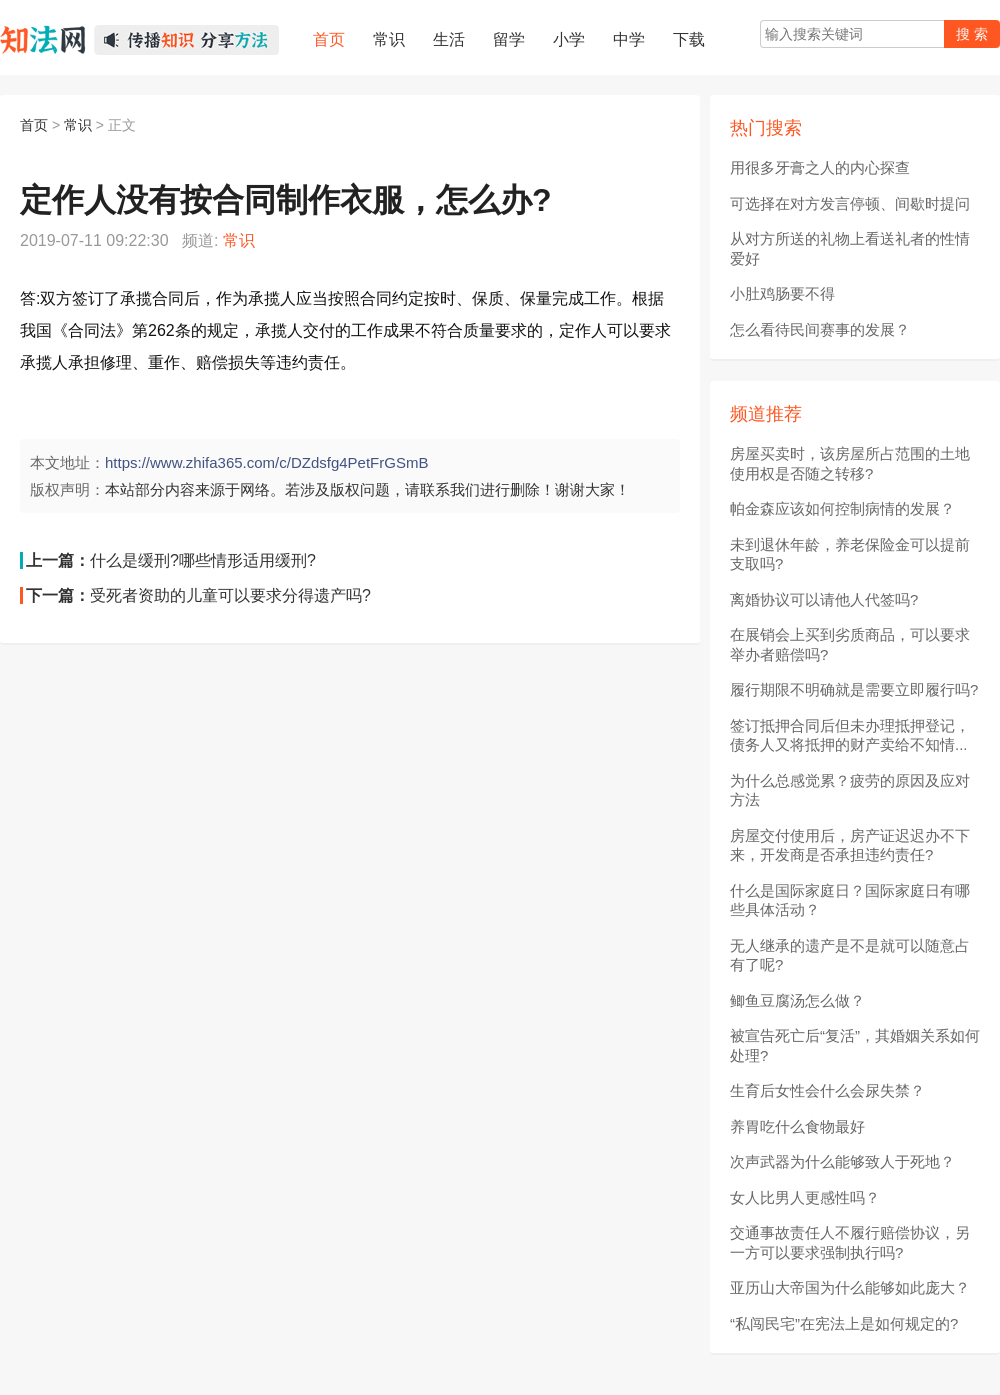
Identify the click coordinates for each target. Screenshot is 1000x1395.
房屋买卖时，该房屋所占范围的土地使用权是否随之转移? (850, 463)
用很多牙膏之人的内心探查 (820, 167)
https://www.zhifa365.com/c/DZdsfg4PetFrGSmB (266, 462)
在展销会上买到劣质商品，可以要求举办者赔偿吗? (850, 644)
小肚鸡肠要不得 (782, 293)
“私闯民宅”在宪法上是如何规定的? (844, 1323)
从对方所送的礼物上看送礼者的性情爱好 (850, 248)
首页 (34, 125)
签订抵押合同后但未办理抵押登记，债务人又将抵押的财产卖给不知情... (850, 735)
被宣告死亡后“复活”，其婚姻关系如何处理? (855, 1045)
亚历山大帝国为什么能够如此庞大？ (850, 1287)
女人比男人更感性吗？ (805, 1197)
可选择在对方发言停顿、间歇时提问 (850, 203)
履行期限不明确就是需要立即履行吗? (854, 689)
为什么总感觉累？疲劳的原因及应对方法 (850, 790)
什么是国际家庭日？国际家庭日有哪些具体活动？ (850, 900)
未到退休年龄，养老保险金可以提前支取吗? (850, 554)
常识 (78, 125)
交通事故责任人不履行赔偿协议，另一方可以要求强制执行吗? (850, 1242)
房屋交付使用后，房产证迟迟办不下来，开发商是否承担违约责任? (850, 845)
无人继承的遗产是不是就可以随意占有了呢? (850, 955)
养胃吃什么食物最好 (797, 1126)
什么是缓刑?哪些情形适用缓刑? (203, 560)
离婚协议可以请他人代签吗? (824, 599)
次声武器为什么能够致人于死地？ (842, 1161)
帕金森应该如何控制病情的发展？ (842, 508)
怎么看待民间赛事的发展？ (820, 329)
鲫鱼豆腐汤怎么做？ (797, 1000)
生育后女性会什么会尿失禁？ (827, 1090)
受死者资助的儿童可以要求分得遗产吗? (230, 595)
